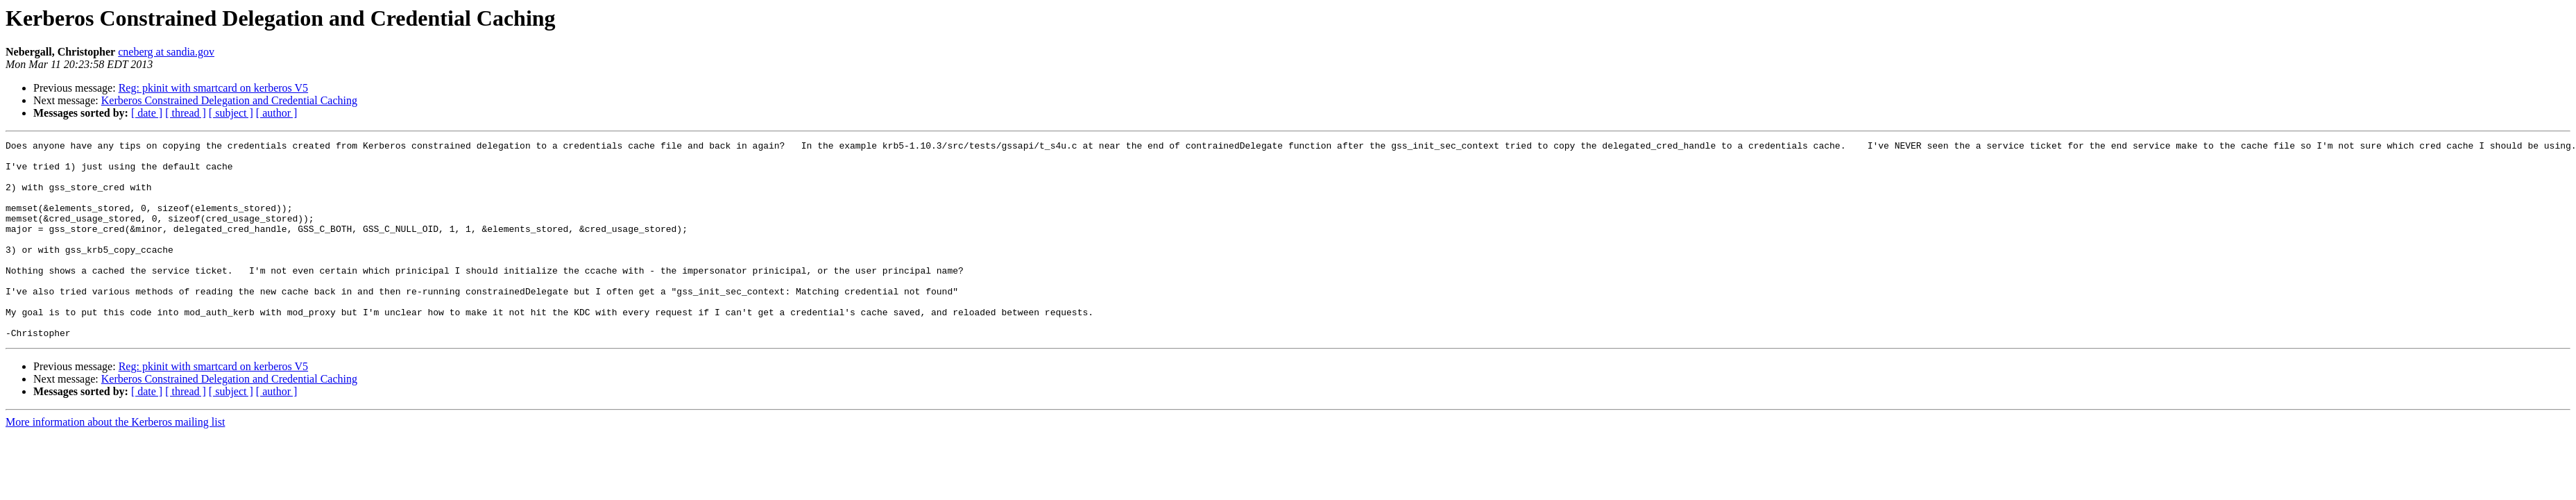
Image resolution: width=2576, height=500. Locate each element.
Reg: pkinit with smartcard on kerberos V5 (213, 88)
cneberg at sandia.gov (166, 52)
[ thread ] (185, 113)
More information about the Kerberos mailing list (115, 461)
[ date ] (146, 113)
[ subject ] (231, 113)
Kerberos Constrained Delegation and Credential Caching (229, 100)
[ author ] (277, 113)
